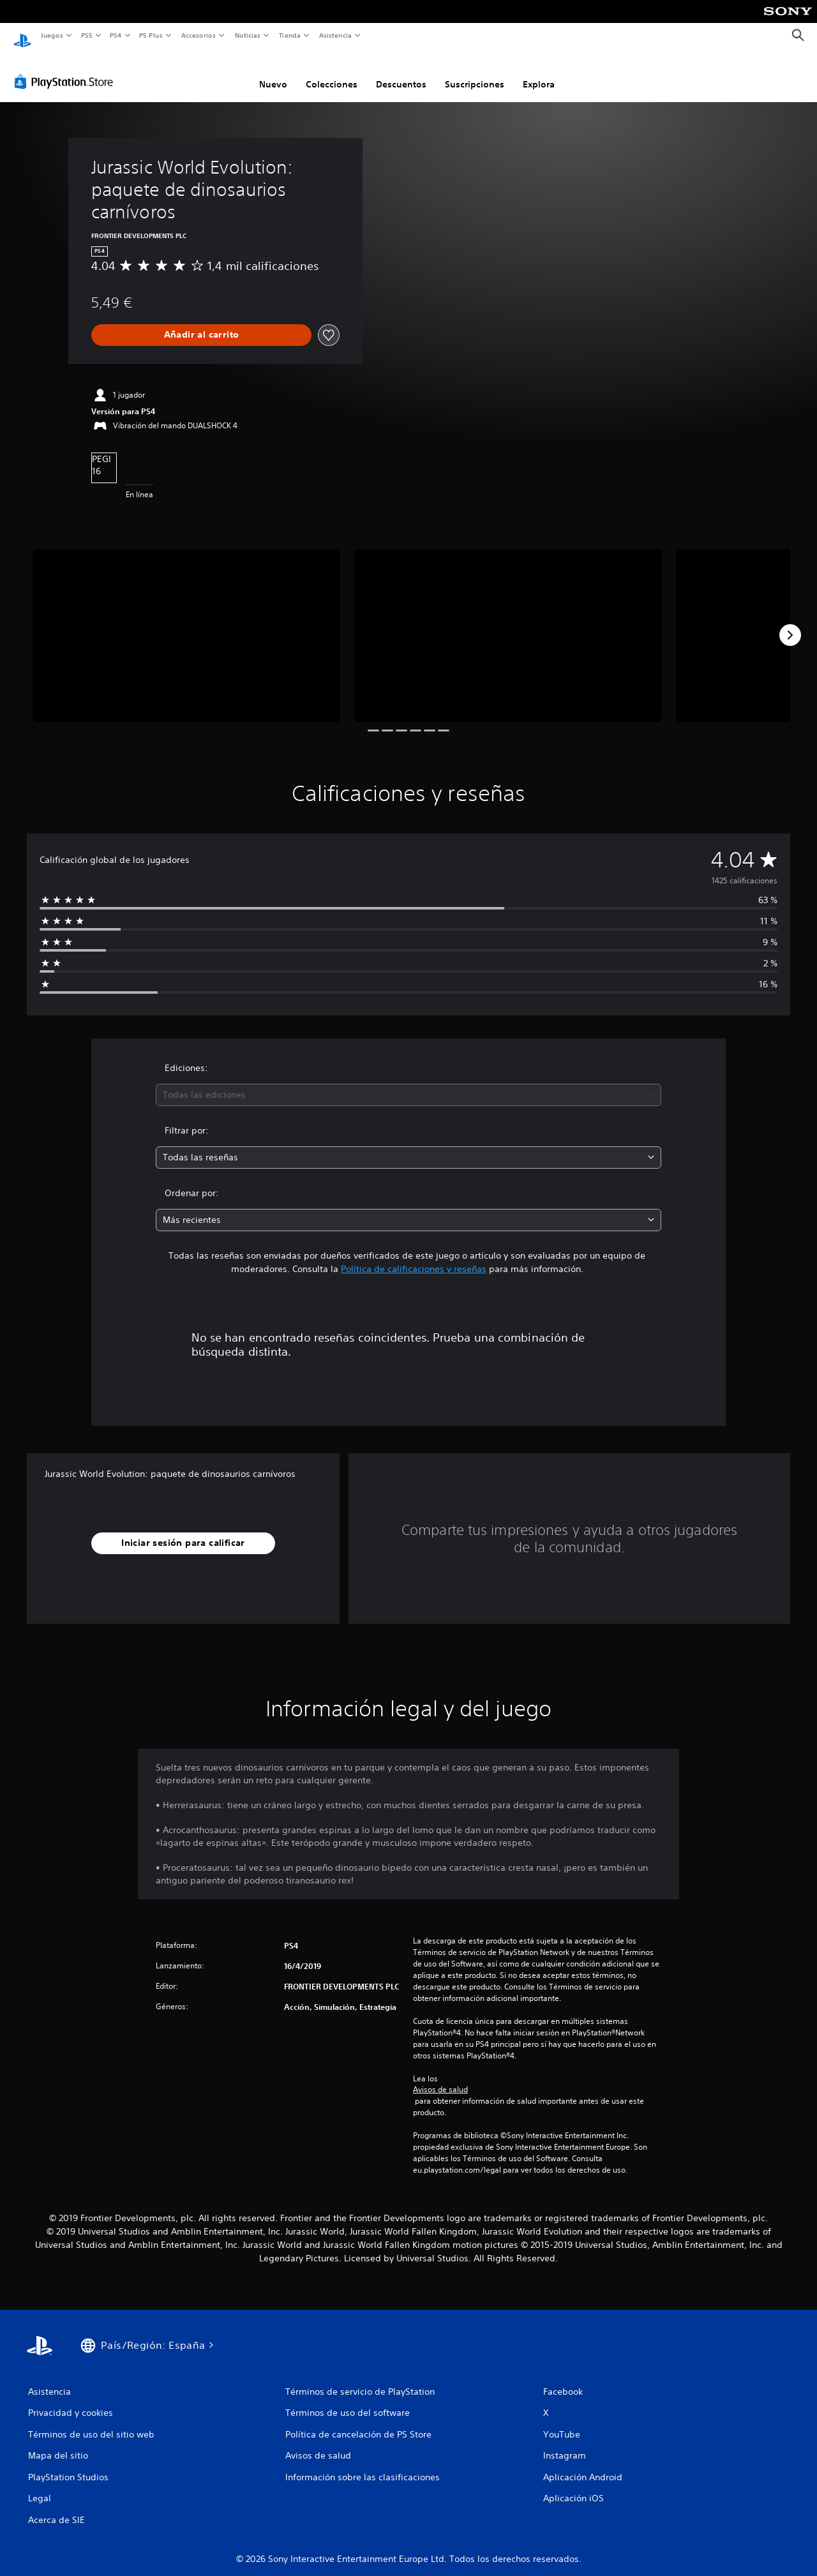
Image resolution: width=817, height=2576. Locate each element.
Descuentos (401, 72)
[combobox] (409, 1083)
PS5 (87, 35)
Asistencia (335, 35)
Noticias (248, 35)
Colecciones (331, 72)
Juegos (51, 35)
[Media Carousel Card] (186, 623)
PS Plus (151, 35)
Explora (539, 72)
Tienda (290, 35)
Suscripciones (474, 72)
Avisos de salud (440, 2077)
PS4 (116, 35)
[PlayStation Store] (66, 69)
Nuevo (273, 72)
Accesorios (198, 35)
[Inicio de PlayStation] (22, 36)
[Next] (790, 623)
